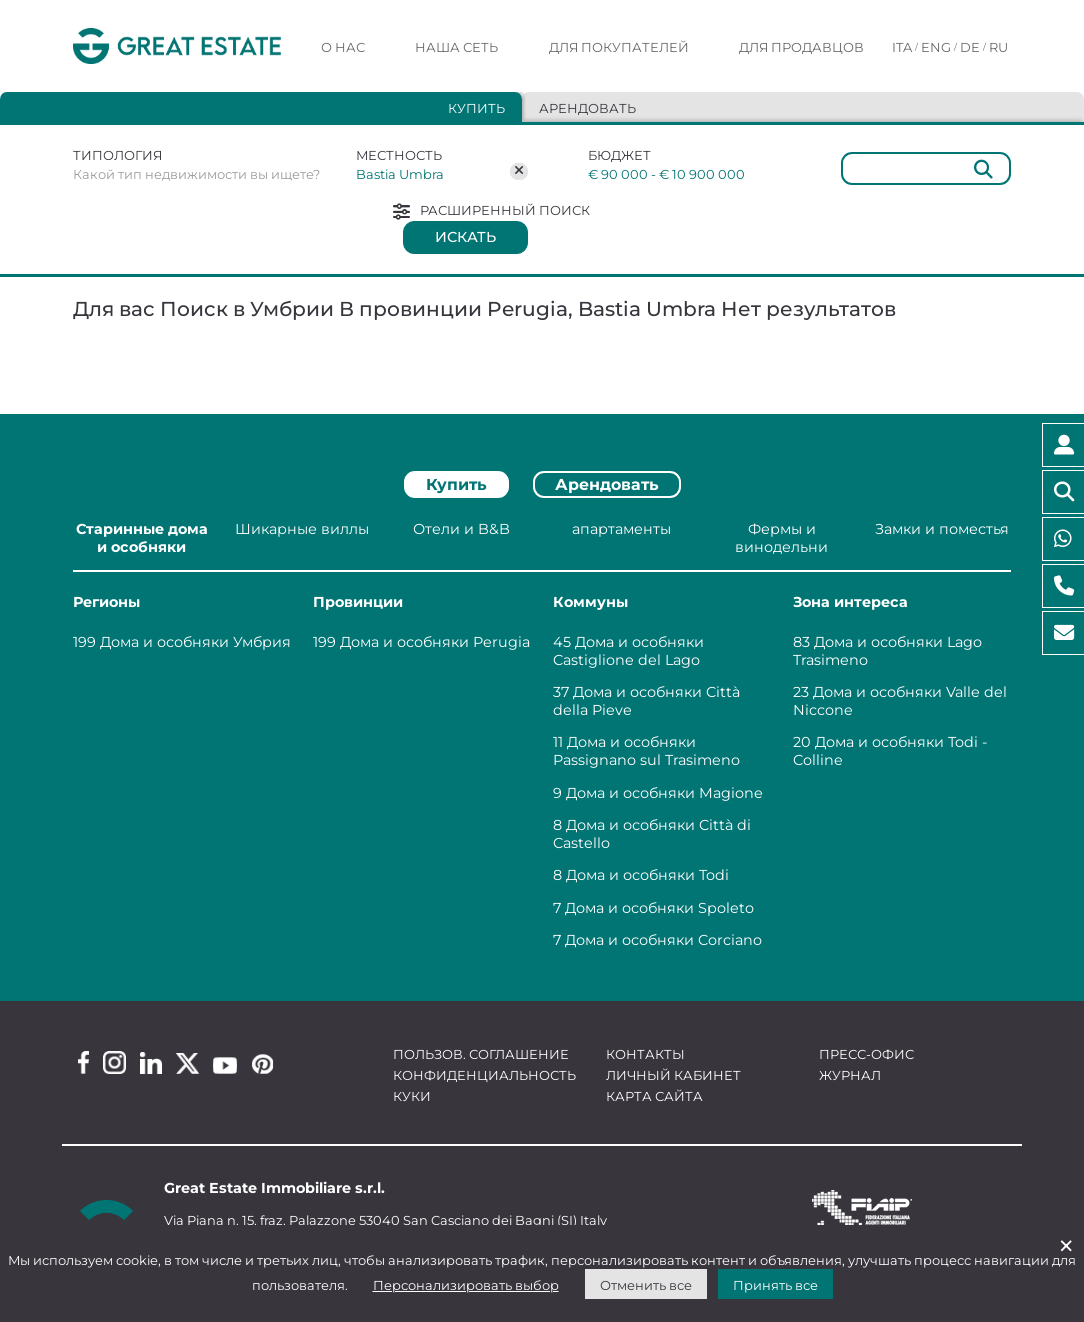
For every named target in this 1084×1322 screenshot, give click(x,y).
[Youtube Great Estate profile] (225, 1065)
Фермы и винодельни (781, 538)
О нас (343, 47)
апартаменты (621, 529)
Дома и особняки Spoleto (659, 908)
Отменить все (646, 1285)
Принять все (775, 1285)
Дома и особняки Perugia (435, 642)
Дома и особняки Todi (647, 875)
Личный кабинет (673, 1075)
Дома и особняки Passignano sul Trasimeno (646, 751)
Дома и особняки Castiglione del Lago (628, 651)
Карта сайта (654, 1096)
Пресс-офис (866, 1054)
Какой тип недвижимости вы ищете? (196, 174)
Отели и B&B (461, 529)
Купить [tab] (476, 108)
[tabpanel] (542, 738)
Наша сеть (456, 47)
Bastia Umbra (400, 174)
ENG (936, 47)
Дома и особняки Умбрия (195, 642)
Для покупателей (619, 47)
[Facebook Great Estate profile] (83, 1062)
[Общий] (926, 168)
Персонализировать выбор (466, 1285)
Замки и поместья (942, 529)
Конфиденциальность (484, 1075)
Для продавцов (801, 47)
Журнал (850, 1075)
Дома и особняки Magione (664, 793)
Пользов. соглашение (481, 1054)
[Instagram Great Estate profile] (114, 1062)
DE (970, 47)
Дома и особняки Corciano (663, 940)
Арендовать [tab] (587, 108)
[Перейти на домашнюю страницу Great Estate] (177, 46)
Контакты (645, 1054)
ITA (902, 47)
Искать (465, 237)
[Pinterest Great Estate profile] (262, 1064)
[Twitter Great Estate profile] (187, 1063)
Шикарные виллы (302, 529)
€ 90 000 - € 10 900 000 (666, 174)
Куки (412, 1096)
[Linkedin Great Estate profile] (151, 1063)
